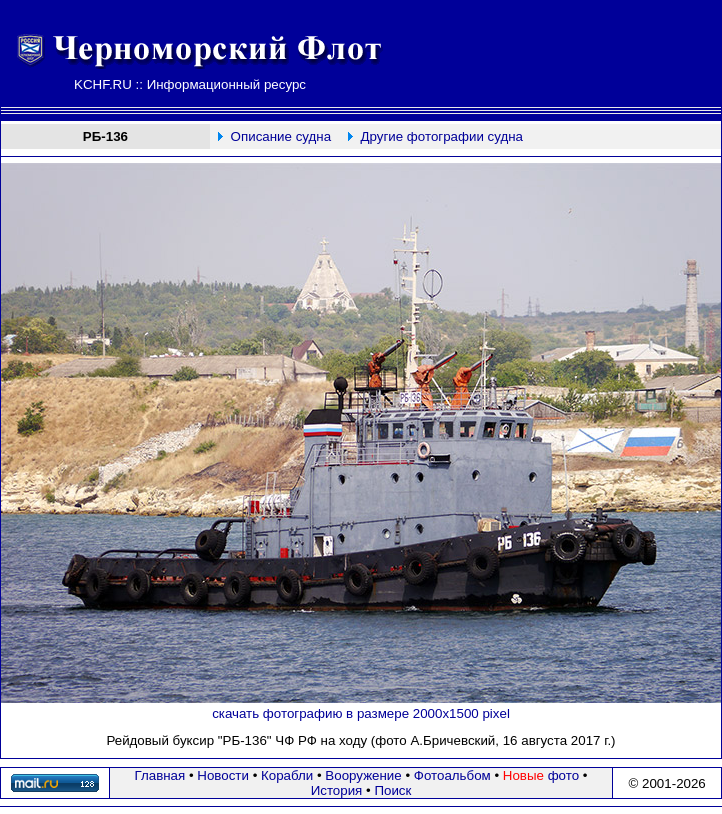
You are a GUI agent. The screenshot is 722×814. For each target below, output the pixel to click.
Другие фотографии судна (441, 136)
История (337, 790)
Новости (223, 775)
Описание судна (281, 136)
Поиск (392, 790)
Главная (160, 775)
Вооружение (363, 775)
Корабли (287, 775)
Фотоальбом (452, 775)
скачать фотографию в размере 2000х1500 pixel (361, 713)
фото (541, 775)
